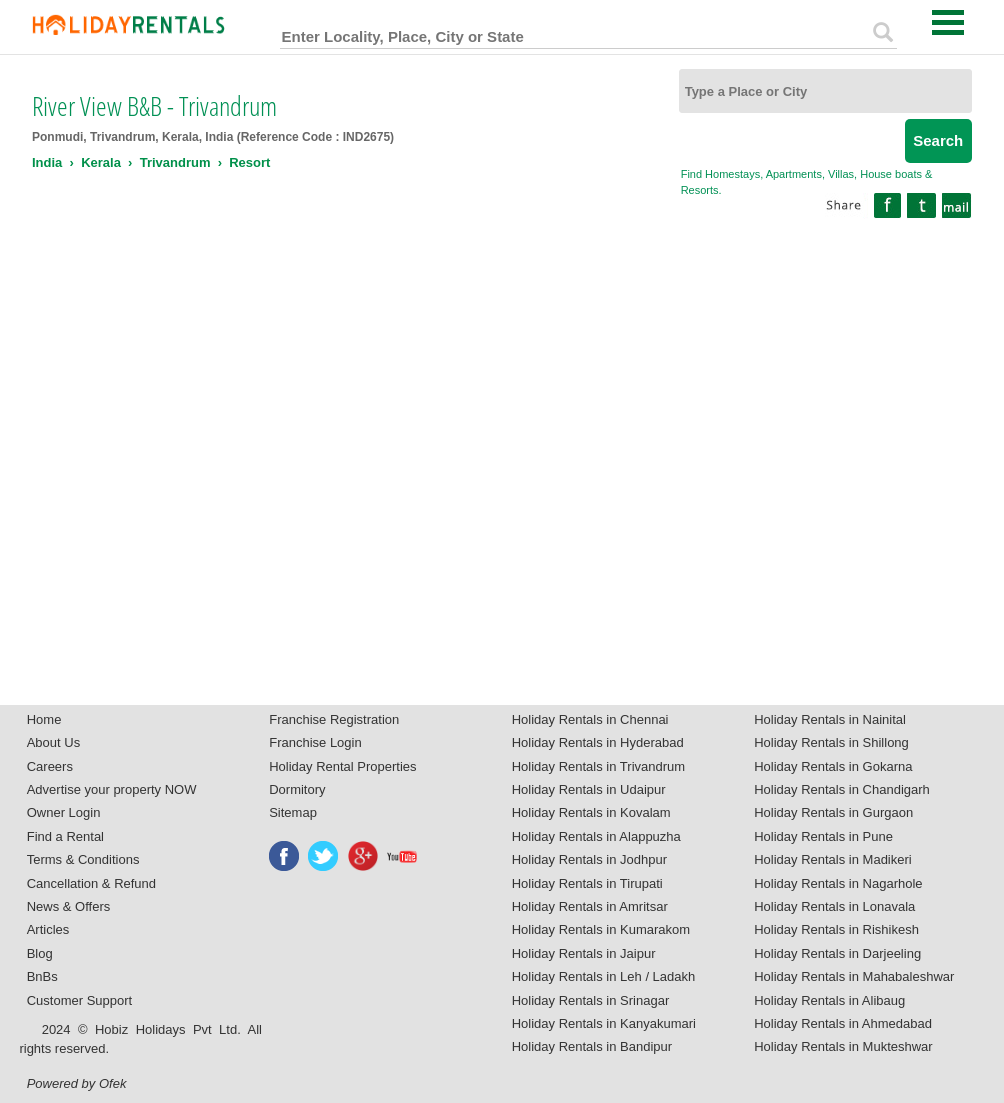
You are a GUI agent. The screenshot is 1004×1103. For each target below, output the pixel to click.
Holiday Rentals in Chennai (590, 719)
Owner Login (64, 812)
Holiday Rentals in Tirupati (587, 883)
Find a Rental (65, 836)
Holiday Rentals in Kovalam (591, 812)
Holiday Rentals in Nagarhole (838, 883)
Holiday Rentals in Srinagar (591, 1000)
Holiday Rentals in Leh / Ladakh (604, 976)
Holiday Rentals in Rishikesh (836, 929)
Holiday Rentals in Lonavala (834, 906)
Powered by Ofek (77, 1083)
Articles (48, 929)
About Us (53, 742)
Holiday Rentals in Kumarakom (601, 929)
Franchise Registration (334, 719)
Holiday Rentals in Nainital (830, 719)
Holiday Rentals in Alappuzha (596, 836)
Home (44, 719)
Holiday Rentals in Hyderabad (598, 742)
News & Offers (69, 906)
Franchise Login (315, 742)
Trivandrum (175, 162)
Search (938, 140)
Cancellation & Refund (91, 883)
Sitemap (293, 812)
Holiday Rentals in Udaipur (589, 789)
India (47, 162)
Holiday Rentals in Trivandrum (598, 766)
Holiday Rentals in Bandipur (592, 1046)
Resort (249, 162)
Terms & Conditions (83, 859)
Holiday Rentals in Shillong (831, 742)
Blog (40, 953)
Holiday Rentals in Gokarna (833, 766)
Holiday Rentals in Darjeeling (837, 953)
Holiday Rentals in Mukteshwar (843, 1046)
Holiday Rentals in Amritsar (590, 906)
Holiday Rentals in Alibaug (829, 1000)
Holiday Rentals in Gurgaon (833, 812)
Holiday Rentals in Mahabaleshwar (854, 976)
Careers (50, 766)
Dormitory (297, 789)
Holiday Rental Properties (342, 766)
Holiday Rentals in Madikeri (833, 859)
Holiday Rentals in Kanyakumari (604, 1023)
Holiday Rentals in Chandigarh (842, 789)
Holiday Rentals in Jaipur (584, 953)
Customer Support (80, 1000)
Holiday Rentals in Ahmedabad (843, 1023)
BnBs (42, 976)
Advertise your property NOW (112, 789)
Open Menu (948, 22)
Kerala (101, 162)
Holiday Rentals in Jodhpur (589, 859)
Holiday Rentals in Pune (823, 836)
